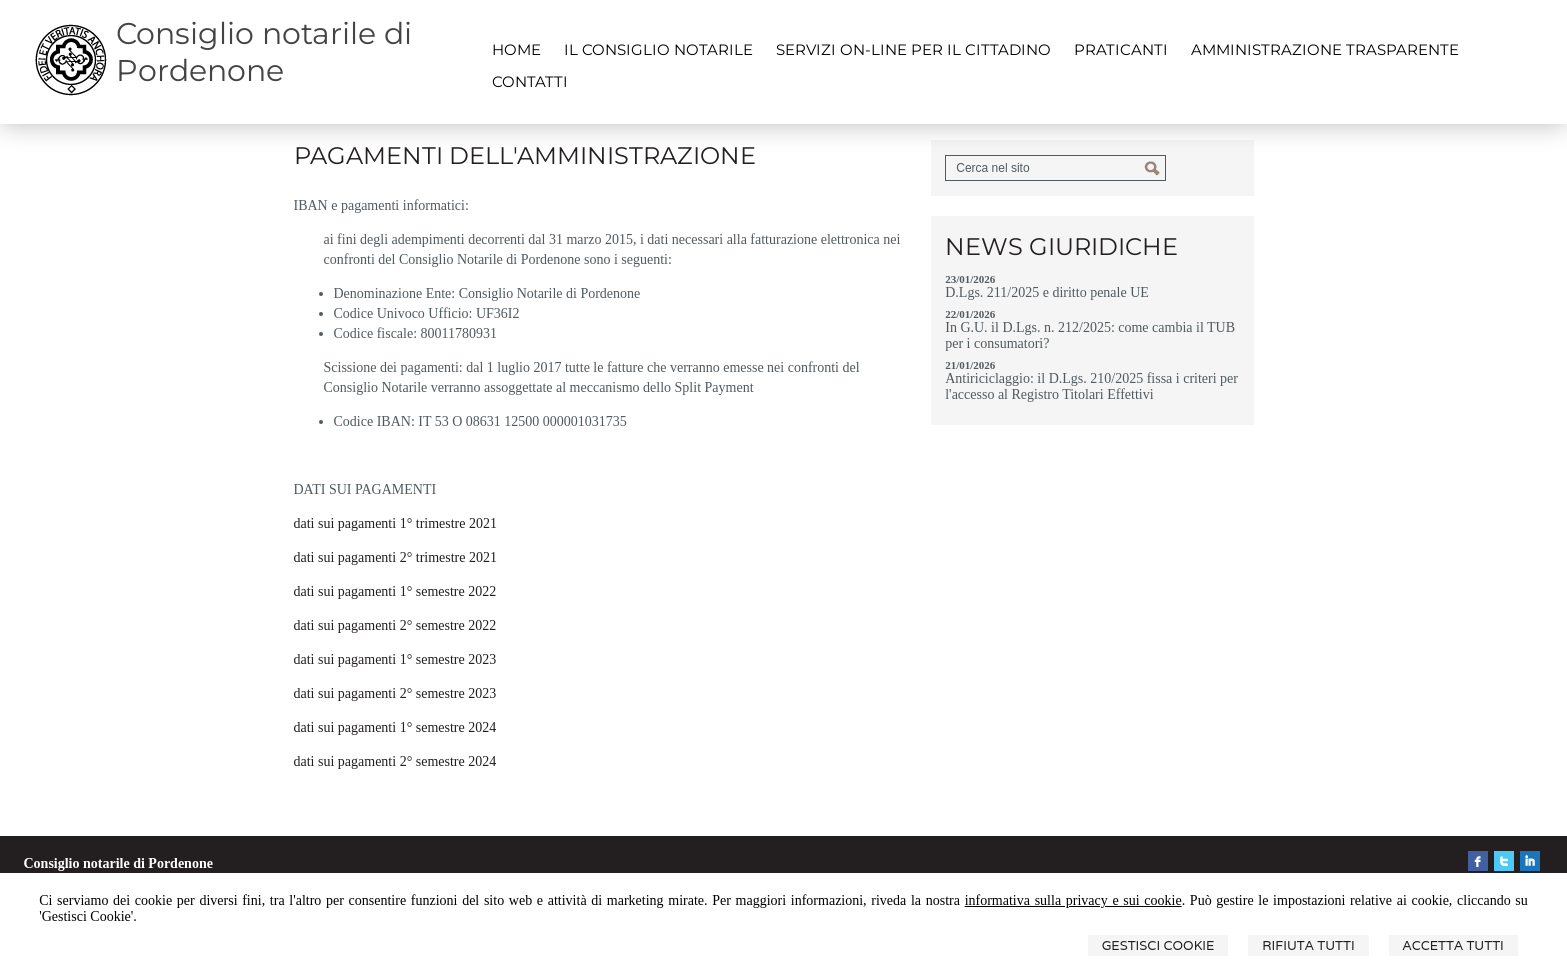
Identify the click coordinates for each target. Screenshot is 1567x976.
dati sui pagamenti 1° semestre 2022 (395, 591)
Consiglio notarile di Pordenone (264, 52)
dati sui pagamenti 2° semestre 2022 (395, 625)
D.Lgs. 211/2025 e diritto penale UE (1047, 292)
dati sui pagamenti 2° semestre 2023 (395, 693)
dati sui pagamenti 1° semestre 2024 (395, 727)
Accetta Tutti (1453, 945)
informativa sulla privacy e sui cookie (1073, 900)
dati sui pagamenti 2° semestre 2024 (395, 761)
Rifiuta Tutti (1308, 945)
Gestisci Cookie (1158, 945)
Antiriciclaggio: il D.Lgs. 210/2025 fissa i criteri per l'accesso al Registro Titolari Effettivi (1091, 386)
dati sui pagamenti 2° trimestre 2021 (396, 557)
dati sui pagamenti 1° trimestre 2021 (396, 523)
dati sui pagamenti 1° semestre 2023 (395, 659)
